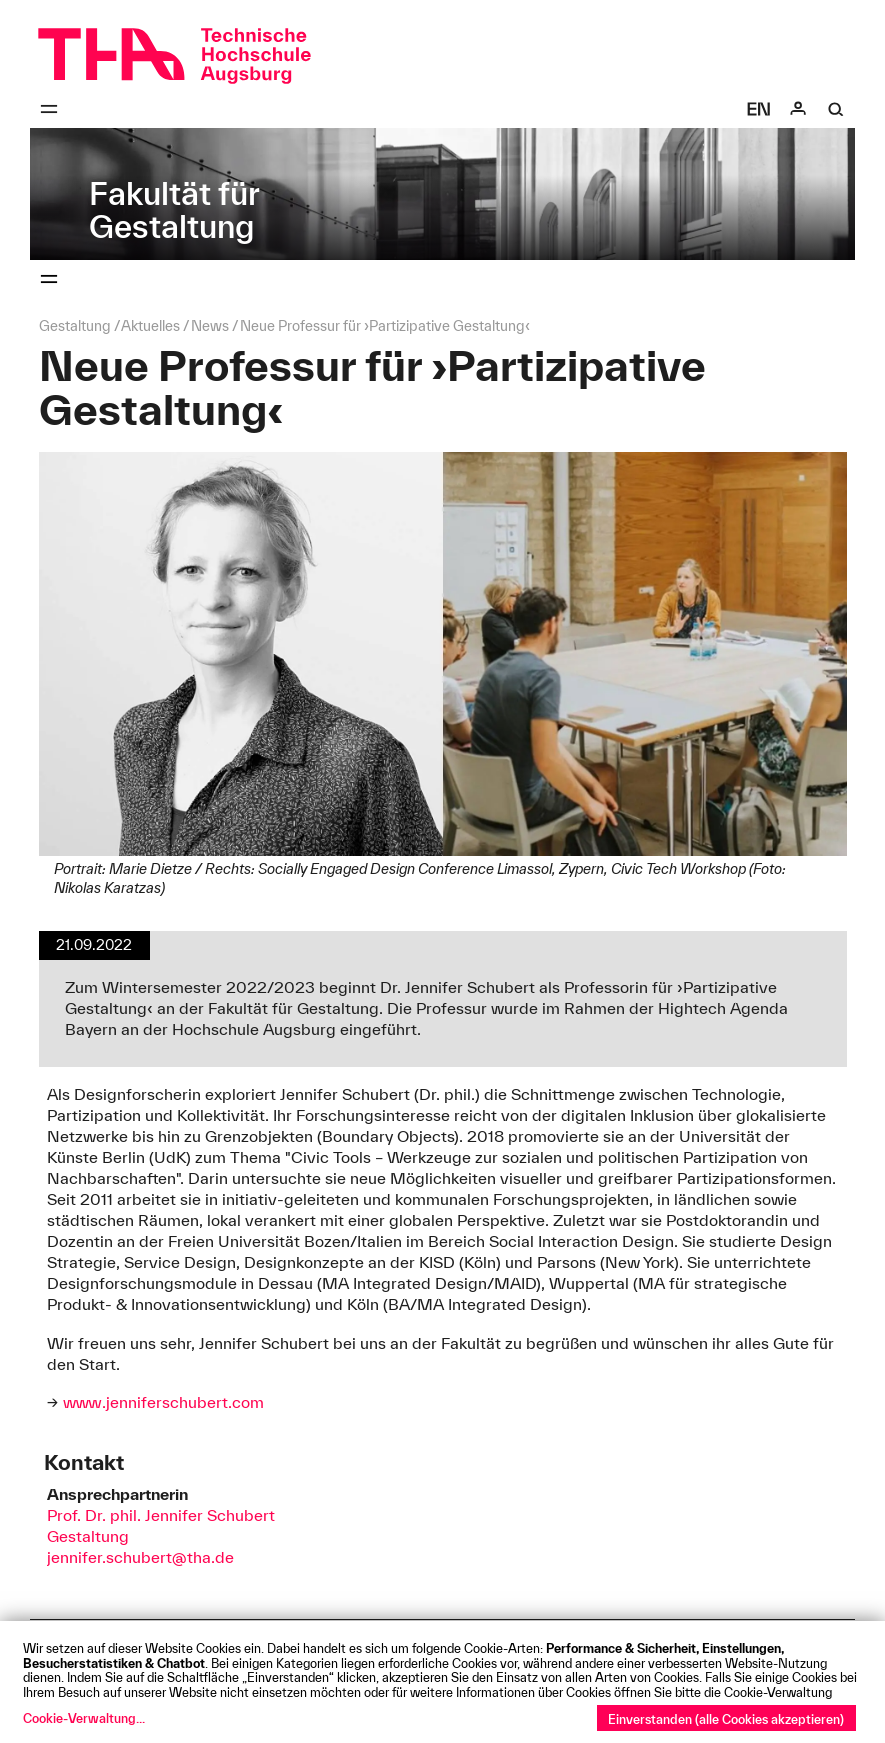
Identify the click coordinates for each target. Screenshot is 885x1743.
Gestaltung (88, 1536)
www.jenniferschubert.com (163, 1402)
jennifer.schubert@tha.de (140, 1557)
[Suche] (836, 109)
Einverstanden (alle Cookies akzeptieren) (726, 1719)
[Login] (798, 109)
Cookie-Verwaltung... (84, 1718)
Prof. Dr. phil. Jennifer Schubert (161, 1515)
